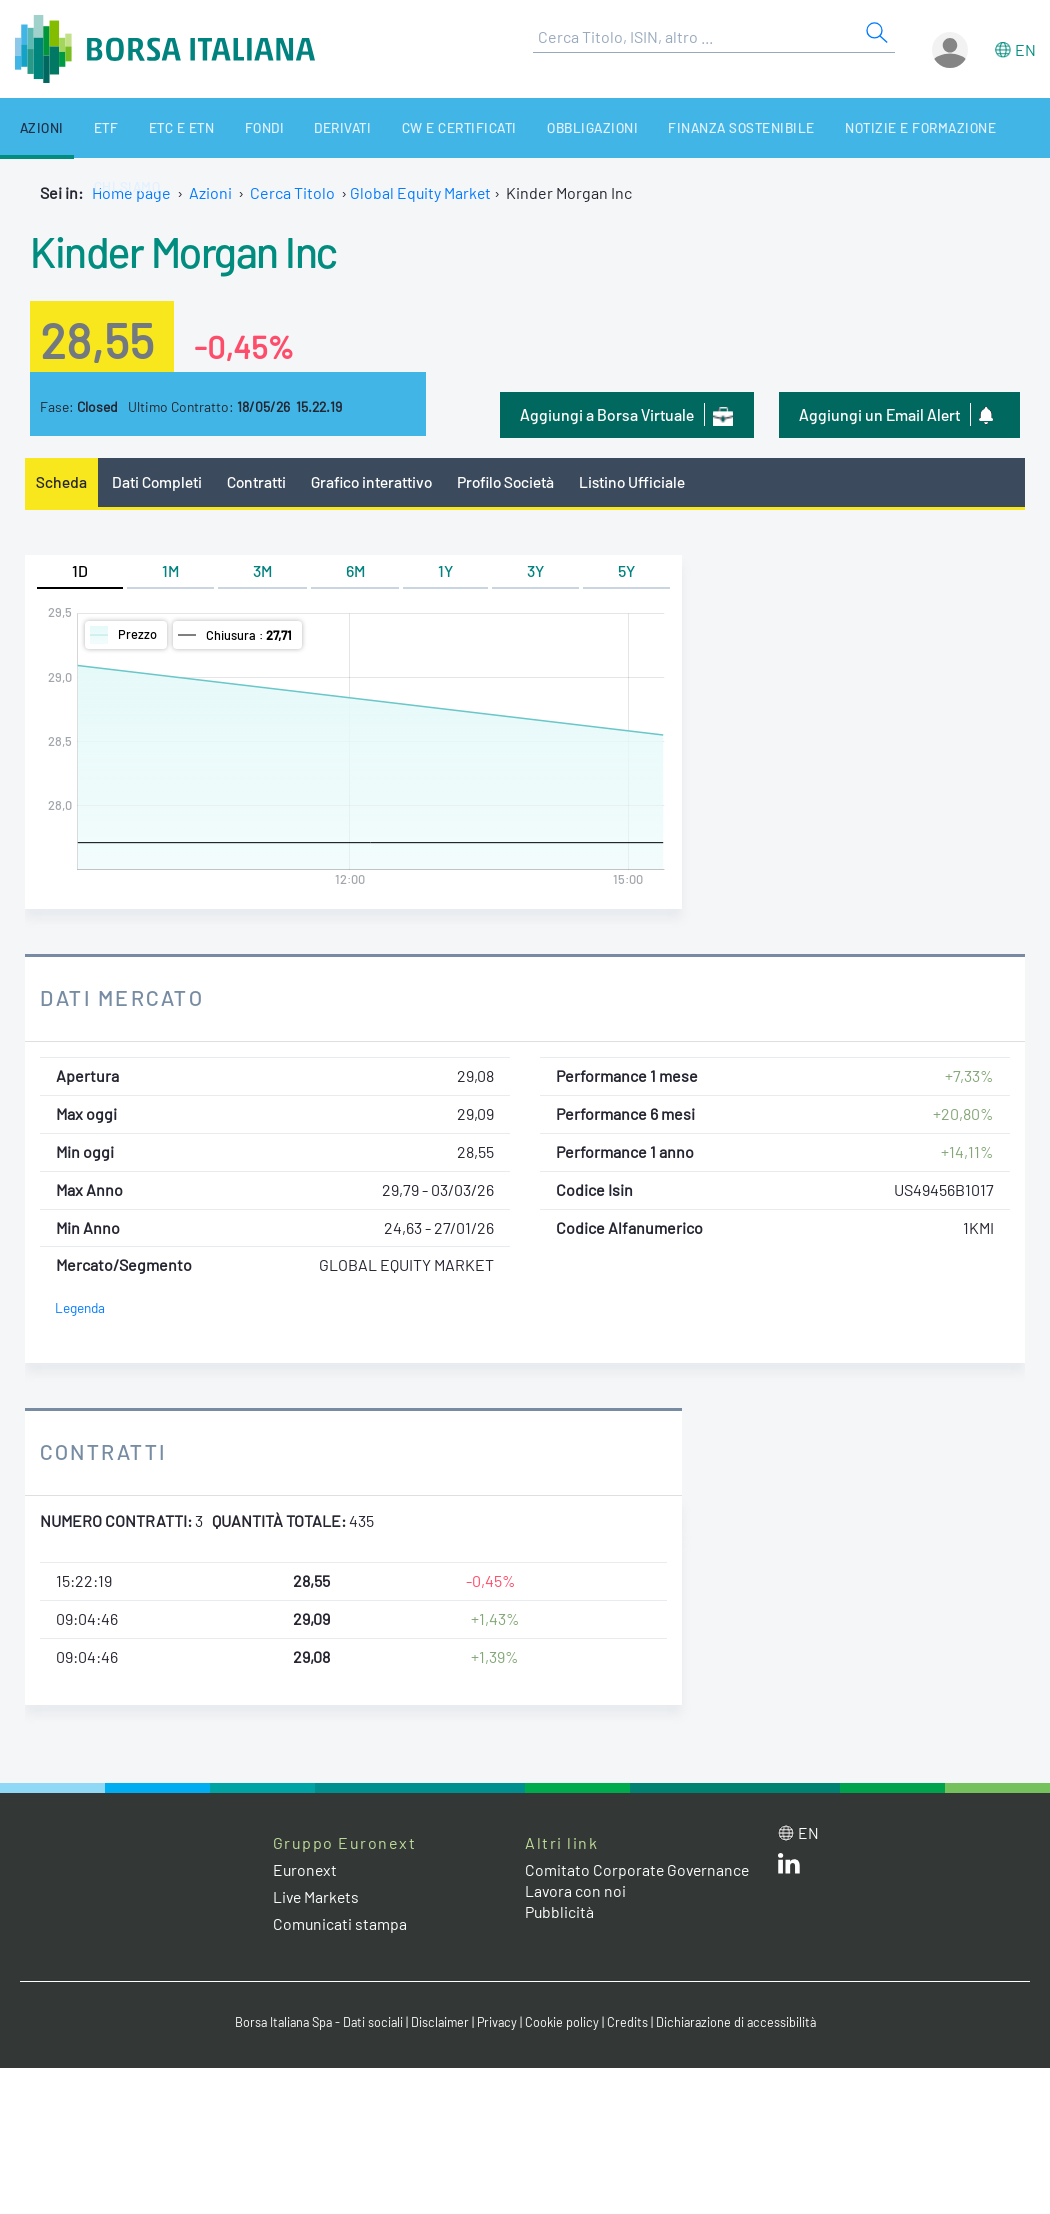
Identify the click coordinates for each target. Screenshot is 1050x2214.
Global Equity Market (421, 192)
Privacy (499, 2025)
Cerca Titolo (292, 192)
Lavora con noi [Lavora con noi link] (576, 1911)
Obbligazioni (533, 127)
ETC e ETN (155, 127)
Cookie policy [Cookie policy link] (565, 2025)
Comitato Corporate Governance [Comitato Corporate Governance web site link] (595, 1880)
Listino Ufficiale (645, 481)
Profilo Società (515, 481)
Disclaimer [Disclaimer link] (440, 2025)
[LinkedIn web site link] (789, 1867)
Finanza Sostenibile (674, 127)
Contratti (259, 481)
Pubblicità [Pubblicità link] (560, 1932)
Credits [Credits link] (630, 2025)
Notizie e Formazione (844, 127)
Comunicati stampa (340, 1924)
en (1025, 49)
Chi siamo (975, 127)
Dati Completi (158, 481)
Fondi (228, 127)
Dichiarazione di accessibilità (741, 2025)
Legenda (80, 1308)
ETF (88, 127)
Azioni (32, 127)
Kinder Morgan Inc (190, 250)
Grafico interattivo (376, 481)
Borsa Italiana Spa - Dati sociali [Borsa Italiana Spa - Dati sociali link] (314, 2025)
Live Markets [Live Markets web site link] (317, 1897)
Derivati (299, 127)
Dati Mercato (123, 998)
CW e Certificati (408, 127)
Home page (131, 192)
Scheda (61, 481)
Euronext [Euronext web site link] (306, 1869)
